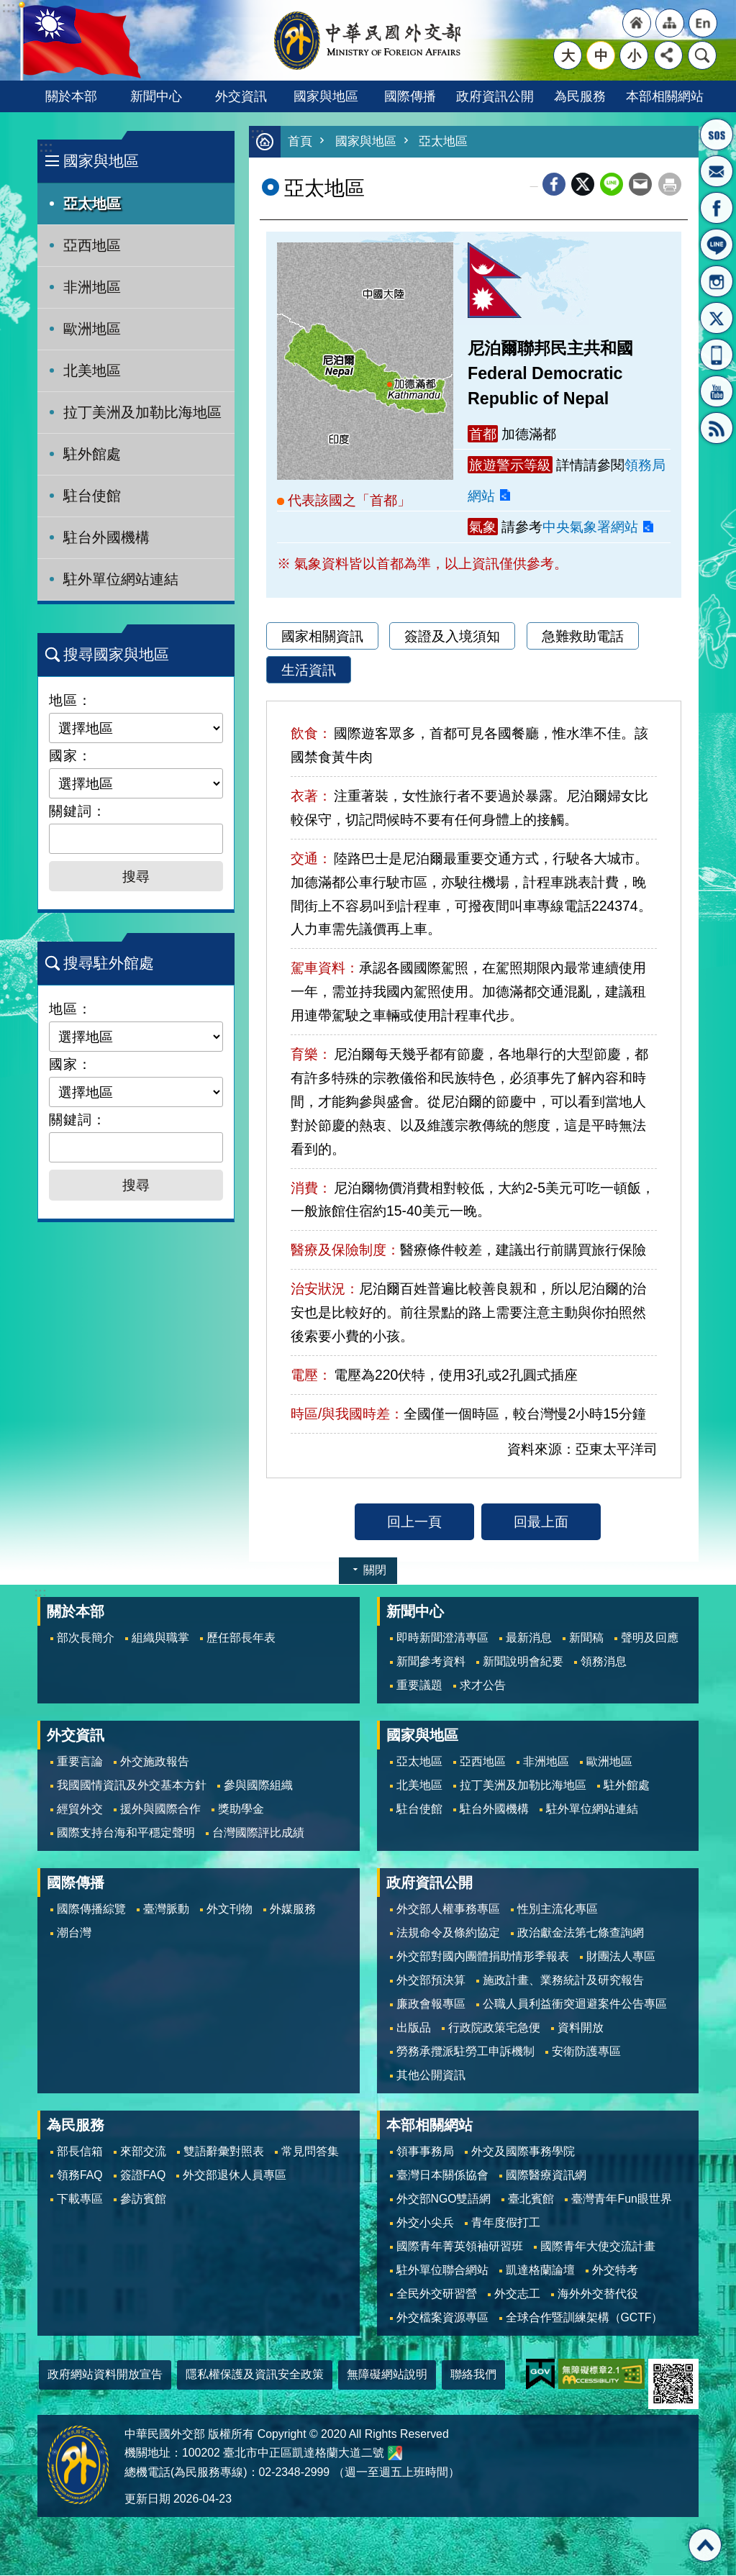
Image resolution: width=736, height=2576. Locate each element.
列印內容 (669, 184)
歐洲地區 (92, 329)
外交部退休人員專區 (234, 2176)
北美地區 (92, 370)
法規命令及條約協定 (448, 1933)
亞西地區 (92, 245)
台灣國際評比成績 (258, 1833)
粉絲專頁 (716, 208)
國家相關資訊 (322, 637)
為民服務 (580, 96)
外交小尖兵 (425, 2223)
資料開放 (581, 2028)
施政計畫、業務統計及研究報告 (563, 1981)
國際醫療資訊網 (546, 2176)
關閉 (374, 1571)
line (611, 184)
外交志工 (517, 2294)
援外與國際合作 (160, 1809)
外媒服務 (293, 1909)
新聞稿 (586, 1638)
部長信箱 (716, 171)
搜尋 (702, 55)
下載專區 (80, 2199)
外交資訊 (241, 96)
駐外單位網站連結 (120, 579)
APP (716, 354)
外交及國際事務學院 (523, 2152)
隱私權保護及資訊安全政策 (255, 2375)
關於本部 (71, 96)
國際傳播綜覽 (91, 1909)
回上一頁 (414, 1522)
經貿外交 (80, 1809)
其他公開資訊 (430, 2076)
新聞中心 (156, 96)
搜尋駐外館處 (108, 963)
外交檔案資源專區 (442, 2318)
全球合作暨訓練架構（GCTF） (584, 2318)
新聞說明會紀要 (523, 1662)
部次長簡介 (85, 1638)
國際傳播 (410, 96)
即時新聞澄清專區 (442, 1638)
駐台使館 (92, 496)
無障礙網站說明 (387, 2375)
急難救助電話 (583, 637)
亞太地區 (92, 203)
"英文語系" (703, 23)
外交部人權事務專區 (448, 1909)
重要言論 (80, 1762)
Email (640, 184)
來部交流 (143, 2152)
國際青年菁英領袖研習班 (459, 2247)
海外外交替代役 (598, 2294)
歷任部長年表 (241, 1638)
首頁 (300, 142)
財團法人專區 (620, 1957)
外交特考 (615, 2271)
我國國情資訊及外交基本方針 (131, 1786)
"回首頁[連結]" (636, 23)
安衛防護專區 (586, 2052)
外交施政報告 (154, 1762)
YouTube (716, 391)
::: (46, 147)
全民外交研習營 (436, 2294)
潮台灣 (74, 1933)
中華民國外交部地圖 (395, 2454)
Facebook (553, 184)
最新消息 (529, 1638)
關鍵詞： (77, 811)
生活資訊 (308, 670)
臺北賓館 (531, 2199)
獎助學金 (241, 1809)
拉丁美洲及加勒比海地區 (142, 412)
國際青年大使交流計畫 (597, 2247)
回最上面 (541, 1522)
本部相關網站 (665, 96)
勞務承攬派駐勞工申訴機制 (465, 2052)
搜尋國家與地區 (116, 654)
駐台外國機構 (106, 537)
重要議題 (419, 1686)
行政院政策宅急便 (494, 2028)
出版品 (413, 2028)
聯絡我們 (473, 2375)
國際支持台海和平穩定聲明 (126, 1833)
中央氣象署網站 (590, 527)
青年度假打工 (505, 2223)
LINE (716, 244)
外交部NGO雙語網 (443, 2199)
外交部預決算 (430, 1981)
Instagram (716, 281)
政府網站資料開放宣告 (105, 2375)
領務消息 (604, 1662)
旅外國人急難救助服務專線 (716, 134)
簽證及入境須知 (452, 637)
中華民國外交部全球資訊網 (368, 40)
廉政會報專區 (430, 2004)
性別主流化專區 (557, 1909)
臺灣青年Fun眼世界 (621, 2199)
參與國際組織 (258, 1786)
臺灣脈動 (166, 1909)
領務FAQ (80, 2176)
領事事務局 (425, 2152)
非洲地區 (92, 287)
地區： (70, 700)
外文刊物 (229, 1909)
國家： (70, 755)
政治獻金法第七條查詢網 (580, 1933)
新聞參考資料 (430, 1662)
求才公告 (483, 1686)
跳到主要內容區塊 (7, 7)
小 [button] (634, 55)
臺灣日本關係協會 (442, 2176)
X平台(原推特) (716, 318)
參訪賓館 (143, 2199)
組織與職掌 (160, 1638)
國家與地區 (326, 96)
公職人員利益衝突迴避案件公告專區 (575, 2004)
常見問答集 (310, 2152)
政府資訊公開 (495, 96)
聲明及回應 (649, 1638)
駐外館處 (92, 454)
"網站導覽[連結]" (669, 23)
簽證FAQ (143, 2176)
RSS (716, 428)
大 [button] (568, 55)
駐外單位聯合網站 (442, 2271)
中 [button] (601, 55)
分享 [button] (668, 55)
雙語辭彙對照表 (223, 2152)
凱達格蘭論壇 (540, 2271)
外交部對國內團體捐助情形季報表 (482, 1957)
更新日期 (147, 2499)
